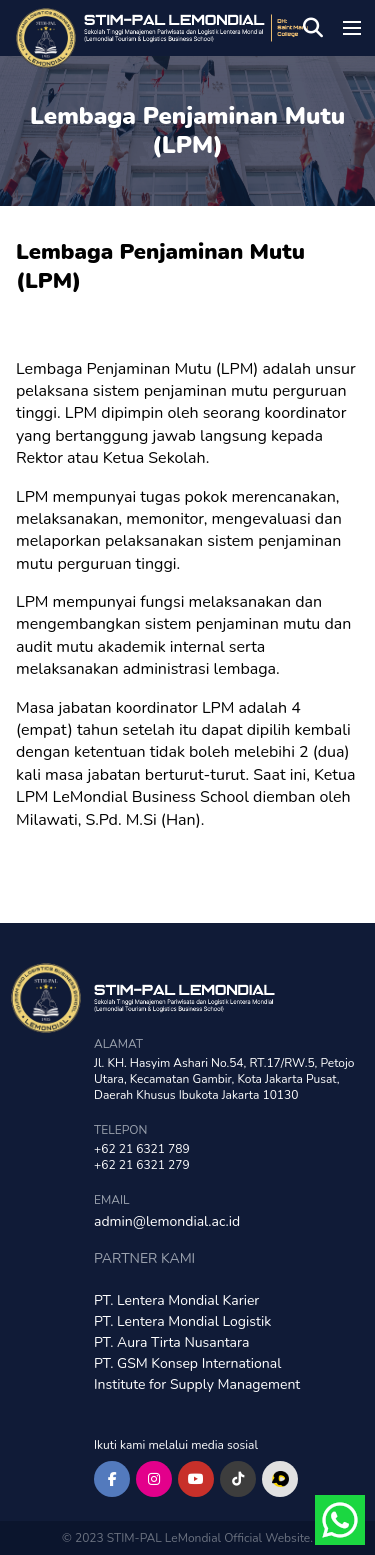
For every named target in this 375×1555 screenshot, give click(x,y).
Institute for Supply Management (197, 1384)
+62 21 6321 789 (142, 1149)
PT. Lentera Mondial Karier (176, 1300)
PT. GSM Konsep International (187, 1363)
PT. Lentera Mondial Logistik (182, 1321)
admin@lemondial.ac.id (167, 1221)
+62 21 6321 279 (142, 1165)
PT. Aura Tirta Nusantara (171, 1342)
